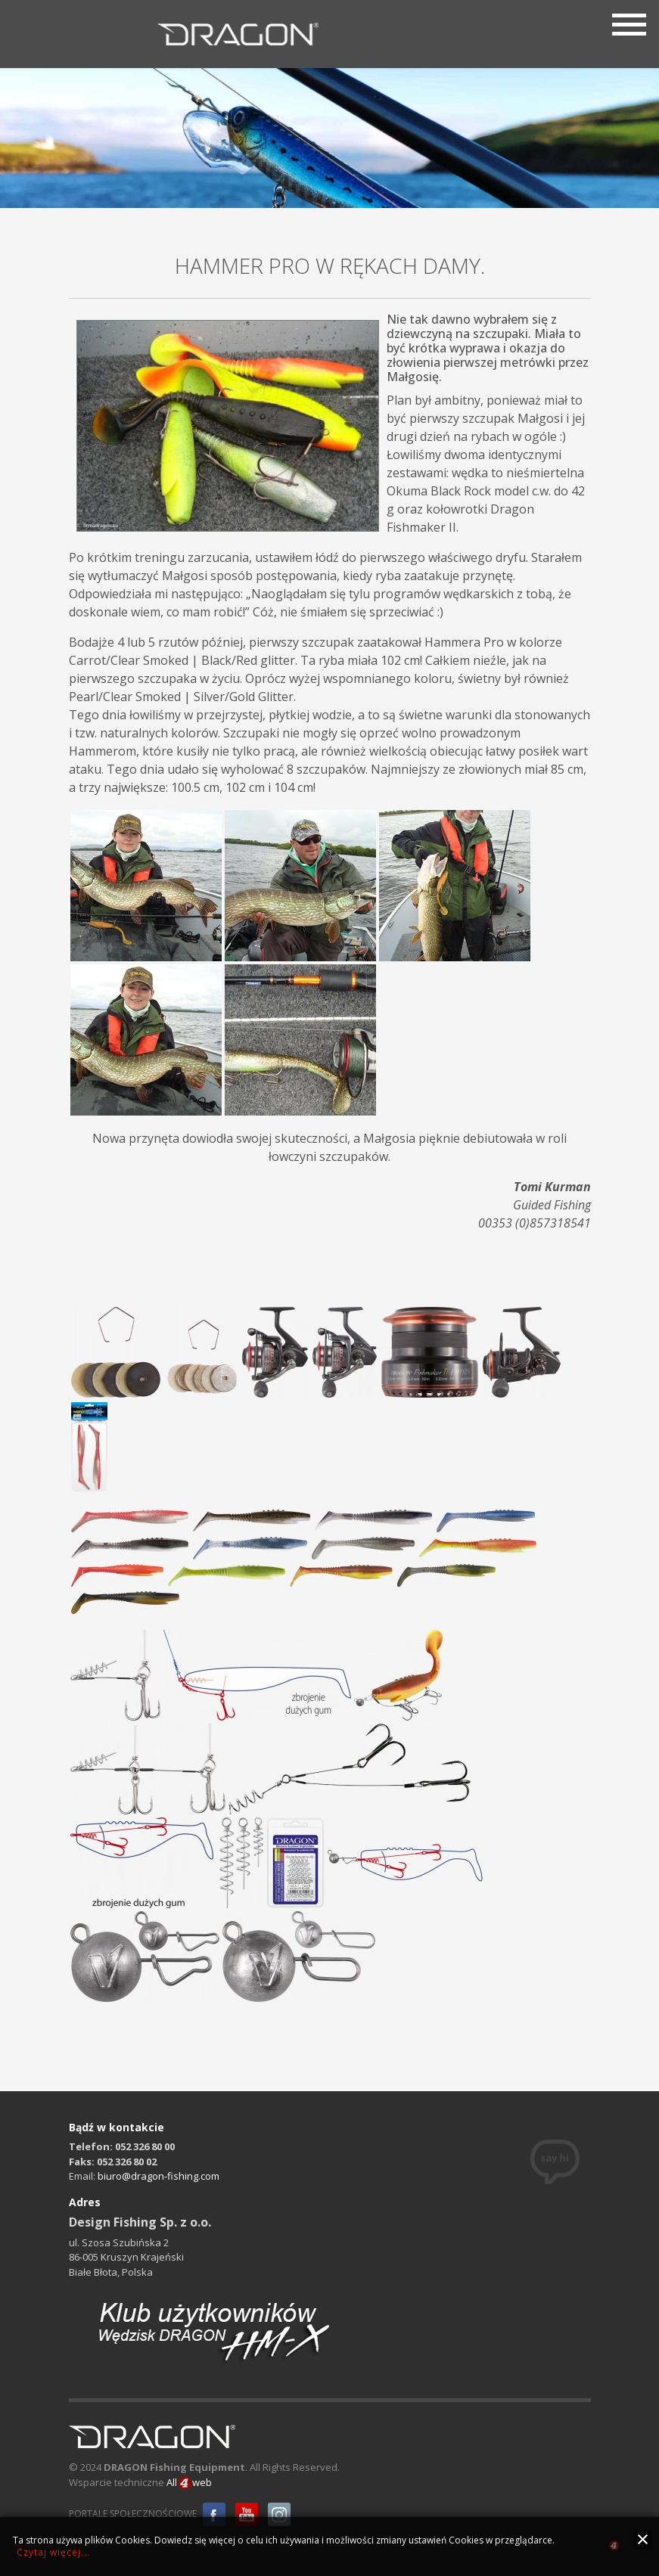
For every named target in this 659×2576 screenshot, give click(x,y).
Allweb (189, 2483)
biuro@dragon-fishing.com (158, 2176)
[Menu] (629, 22)
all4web (614, 2548)
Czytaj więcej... (53, 2552)
